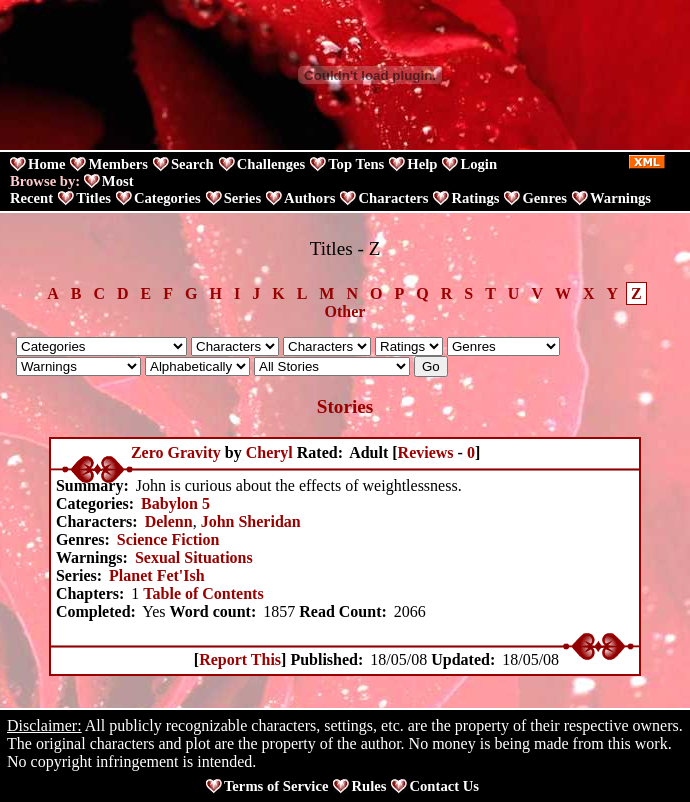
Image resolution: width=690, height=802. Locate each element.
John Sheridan (251, 521)
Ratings (475, 198)
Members (117, 164)
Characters (393, 198)
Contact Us (444, 786)
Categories (167, 198)
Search (192, 164)
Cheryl (269, 452)
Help (422, 164)
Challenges (271, 164)
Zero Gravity (176, 452)
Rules (368, 786)
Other (345, 311)
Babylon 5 (175, 503)
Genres (544, 198)
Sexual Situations (194, 557)
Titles (93, 198)
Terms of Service (276, 786)
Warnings (620, 198)
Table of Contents (203, 593)
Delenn (169, 521)
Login (478, 164)
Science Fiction (168, 539)
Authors (309, 198)
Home (46, 164)
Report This (240, 659)
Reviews (426, 452)
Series (242, 198)
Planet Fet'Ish (157, 575)
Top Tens (356, 164)
